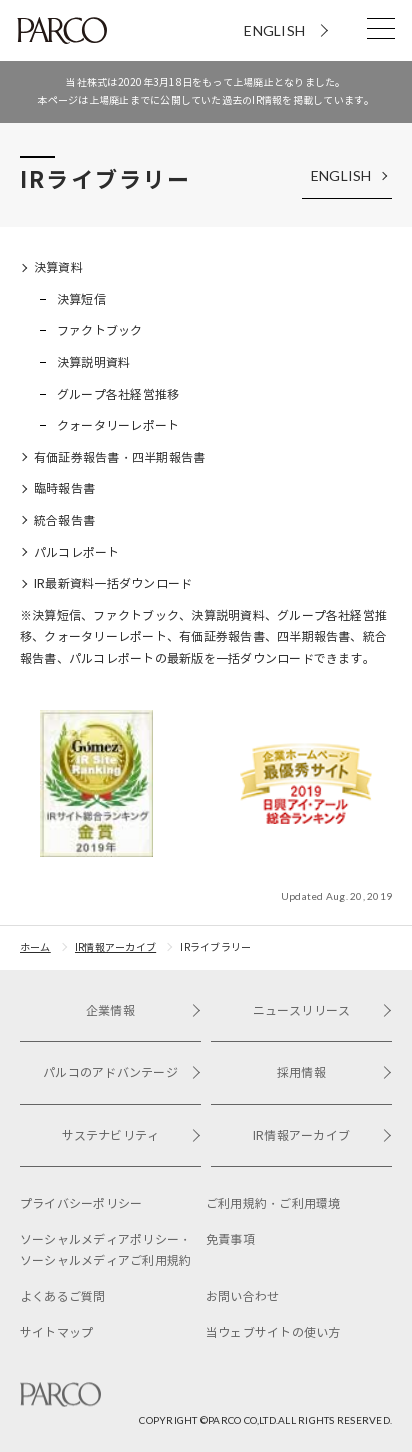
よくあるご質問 (63, 1296)
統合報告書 (64, 520)
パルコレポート (77, 552)
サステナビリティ (131, 1135)
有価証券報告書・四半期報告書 (119, 457)
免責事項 (230, 1239)
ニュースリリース (322, 1010)
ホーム (35, 947)
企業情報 (143, 1010)
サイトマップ (56, 1332)
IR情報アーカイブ (115, 947)
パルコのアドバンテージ (122, 1072)
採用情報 (334, 1072)
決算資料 (58, 267)
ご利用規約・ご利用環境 (273, 1203)
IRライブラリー (215, 947)
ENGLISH (274, 30)
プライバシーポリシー (81, 1203)
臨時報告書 (64, 488)
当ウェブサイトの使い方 (273, 1332)
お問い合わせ (242, 1296)
